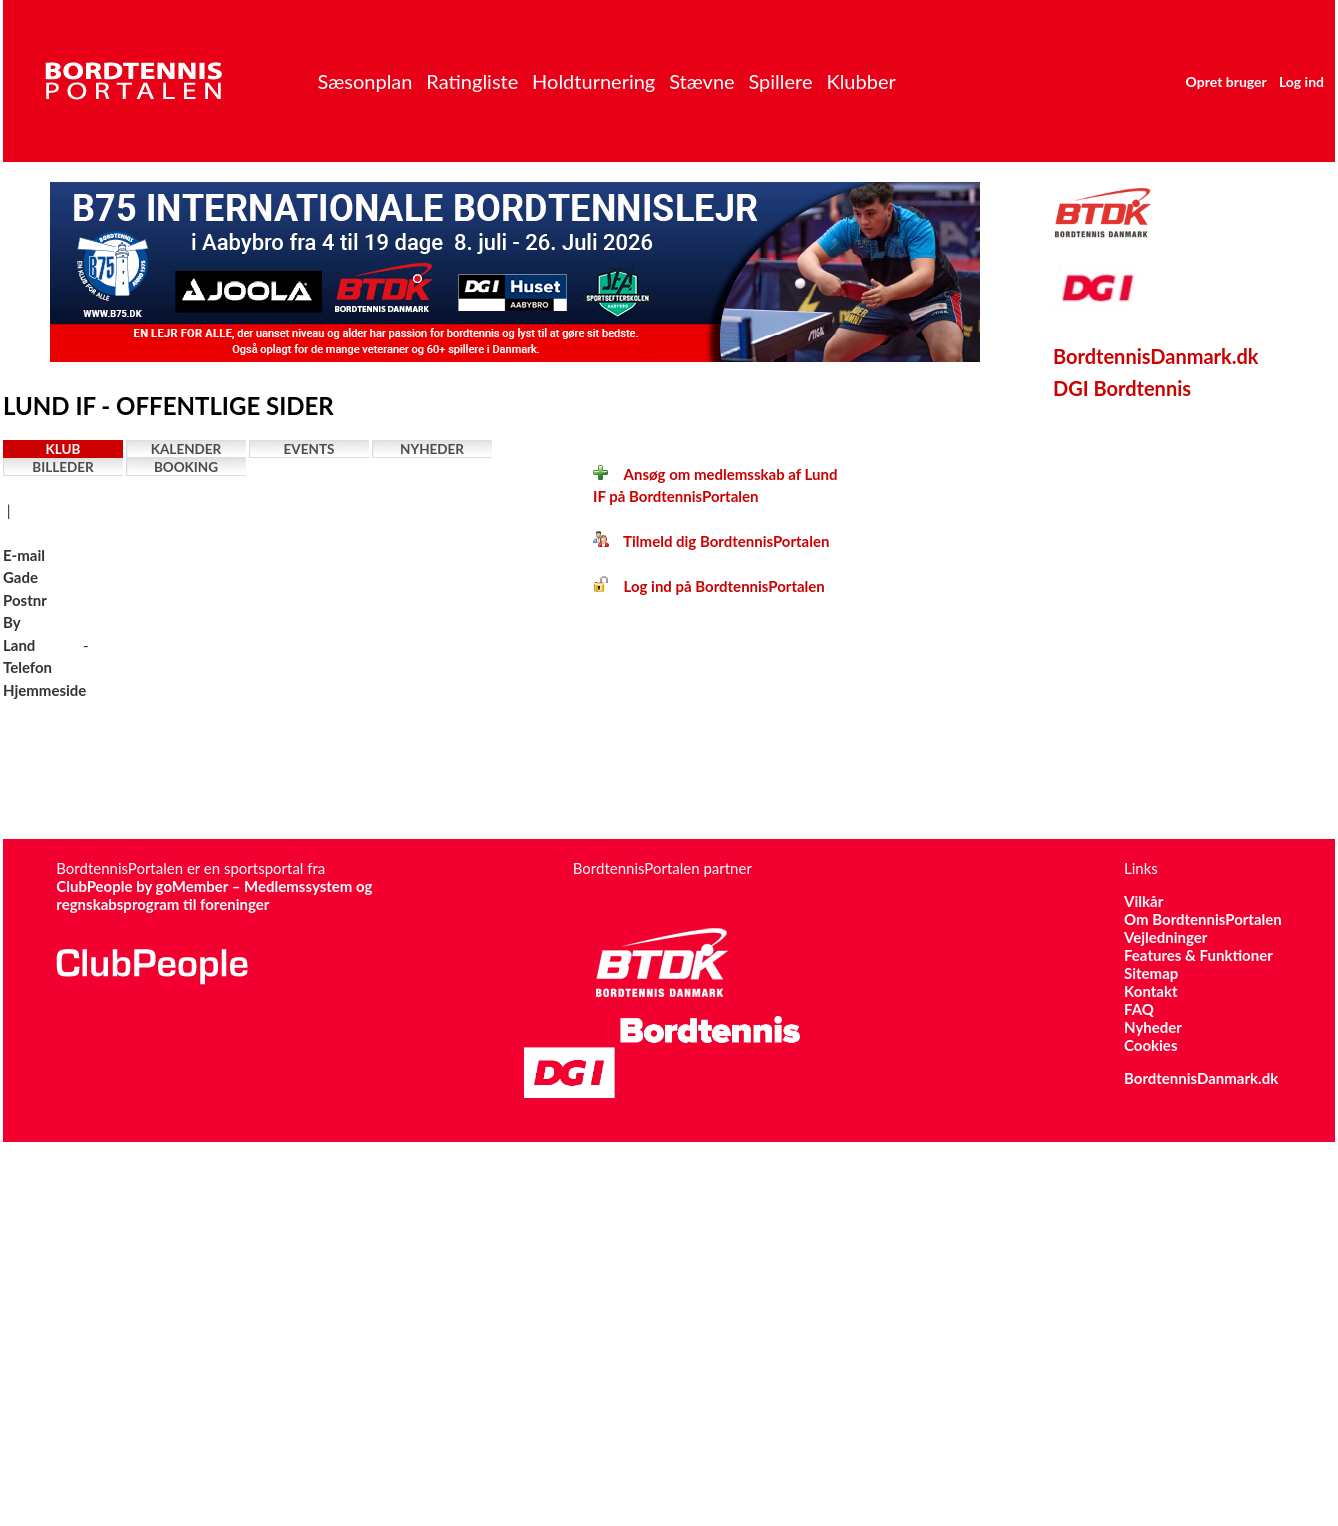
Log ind (1301, 81)
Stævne (702, 81)
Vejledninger (1165, 937)
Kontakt (1151, 991)
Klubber (860, 81)
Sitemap (1151, 973)
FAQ (1139, 1009)
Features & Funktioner (1198, 955)
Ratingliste (472, 81)
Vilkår (1143, 901)
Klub (63, 449)
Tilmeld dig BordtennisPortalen (711, 541)
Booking (186, 467)
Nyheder (432, 449)
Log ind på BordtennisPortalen (709, 586)
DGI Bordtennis (1122, 388)
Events (309, 449)
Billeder (62, 467)
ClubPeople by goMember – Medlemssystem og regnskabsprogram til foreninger (214, 895)
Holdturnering (593, 81)
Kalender (186, 449)
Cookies (1150, 1045)
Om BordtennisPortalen (1203, 919)
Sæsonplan (364, 81)
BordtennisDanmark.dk (1156, 356)
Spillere (780, 81)
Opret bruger (1226, 81)
